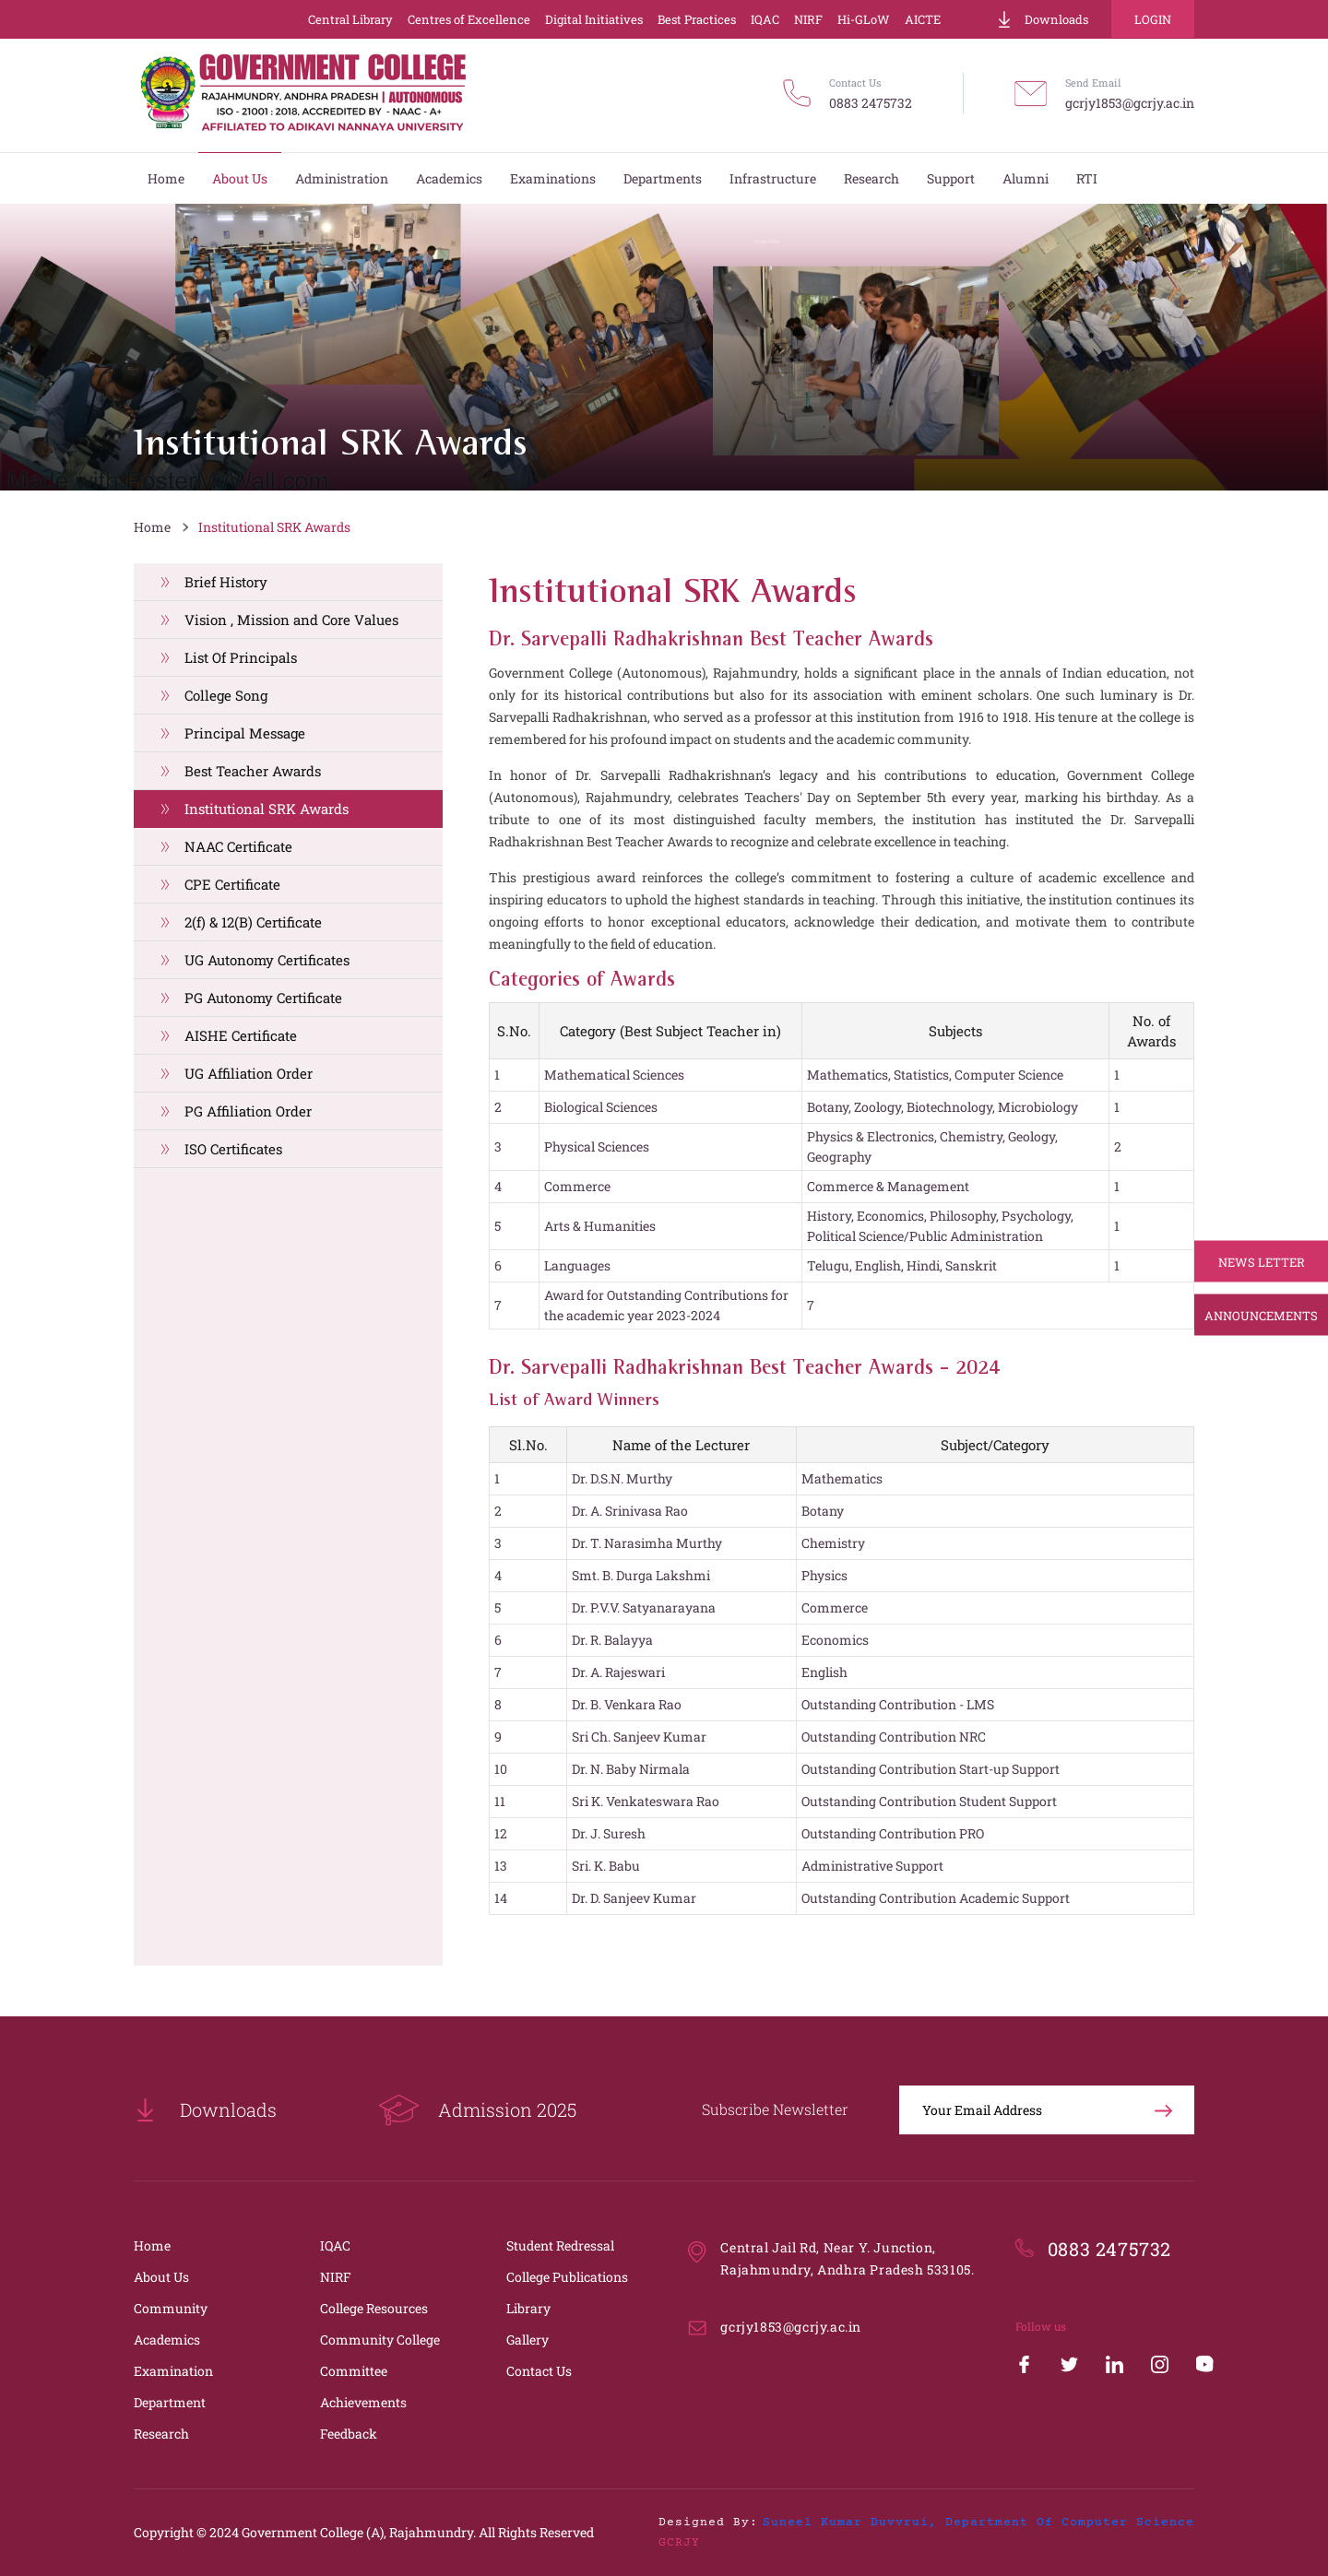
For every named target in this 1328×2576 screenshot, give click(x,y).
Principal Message (244, 733)
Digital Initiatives (594, 19)
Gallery (527, 2339)
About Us (161, 2277)
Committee (353, 2371)
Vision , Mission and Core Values (291, 619)
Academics (167, 2339)
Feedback (348, 2433)
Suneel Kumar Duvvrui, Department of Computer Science (978, 2522)
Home (152, 527)
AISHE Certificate (240, 1035)
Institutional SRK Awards (274, 527)
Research (161, 2433)
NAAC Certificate (238, 846)
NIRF (808, 19)
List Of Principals (240, 657)
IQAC (765, 19)
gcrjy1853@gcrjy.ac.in (1129, 103)
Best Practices (697, 19)
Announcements (1261, 1314)
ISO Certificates (233, 1149)
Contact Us (539, 2371)
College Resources (374, 2308)
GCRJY (679, 2542)
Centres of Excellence (469, 19)
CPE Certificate (232, 884)
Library (528, 2308)
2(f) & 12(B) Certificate (253, 922)
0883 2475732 (870, 103)
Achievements (363, 2402)
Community (171, 2308)
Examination (173, 2371)
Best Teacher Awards (252, 771)
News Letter (1261, 1261)
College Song (225, 695)
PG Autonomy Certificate (263, 997)
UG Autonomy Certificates (267, 960)
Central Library (350, 19)
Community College (380, 2339)
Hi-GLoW (863, 19)
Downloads (1042, 19)
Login (1152, 19)
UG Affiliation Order (248, 1073)
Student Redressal (560, 2245)
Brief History (225, 582)
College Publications (567, 2277)
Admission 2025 (477, 2110)
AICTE (923, 19)
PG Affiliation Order (248, 1111)
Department (170, 2402)
